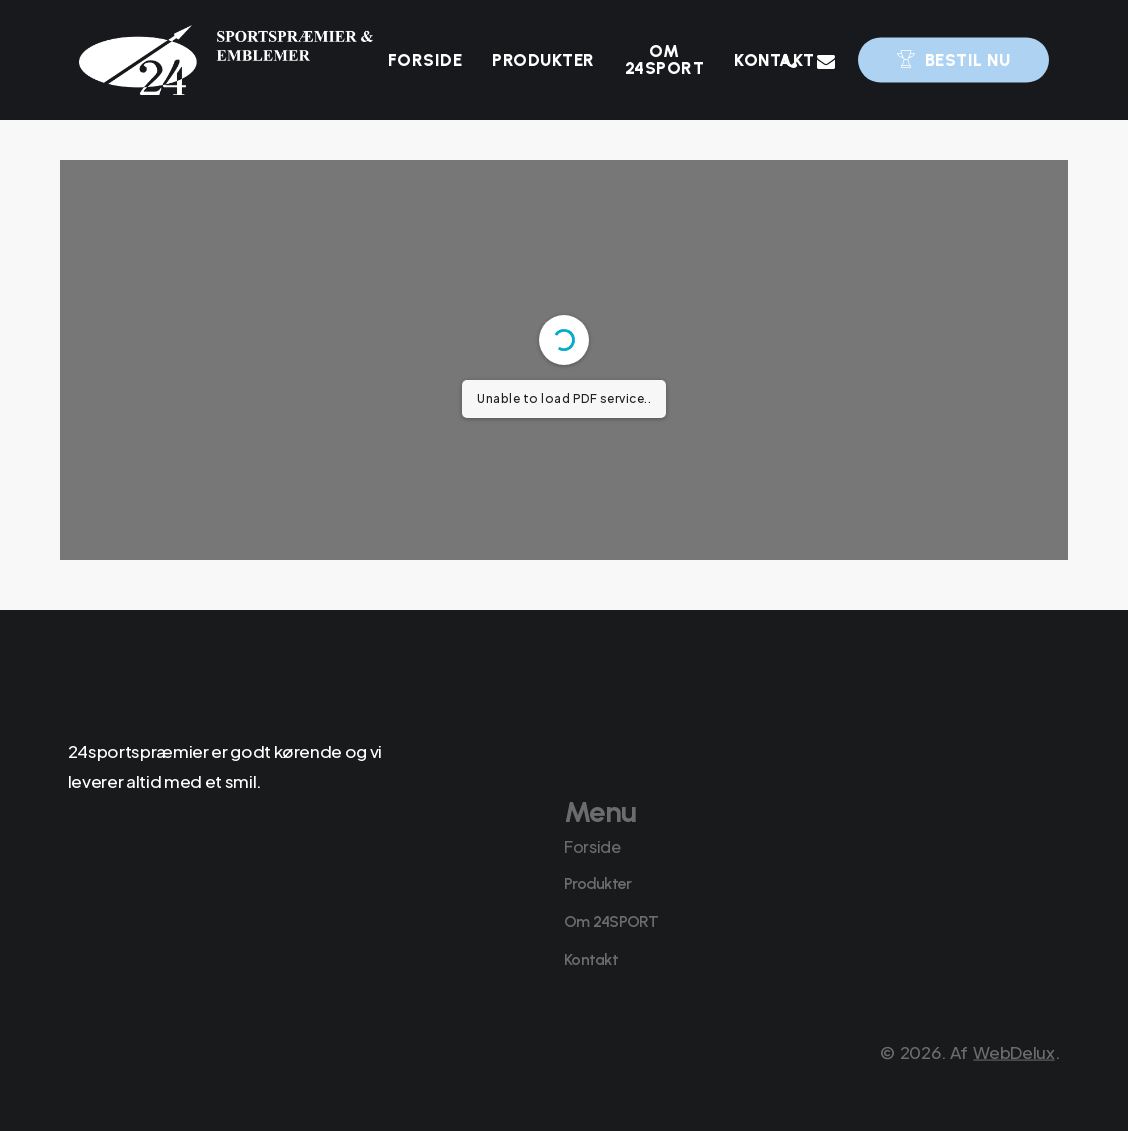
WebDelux (1013, 1083)
